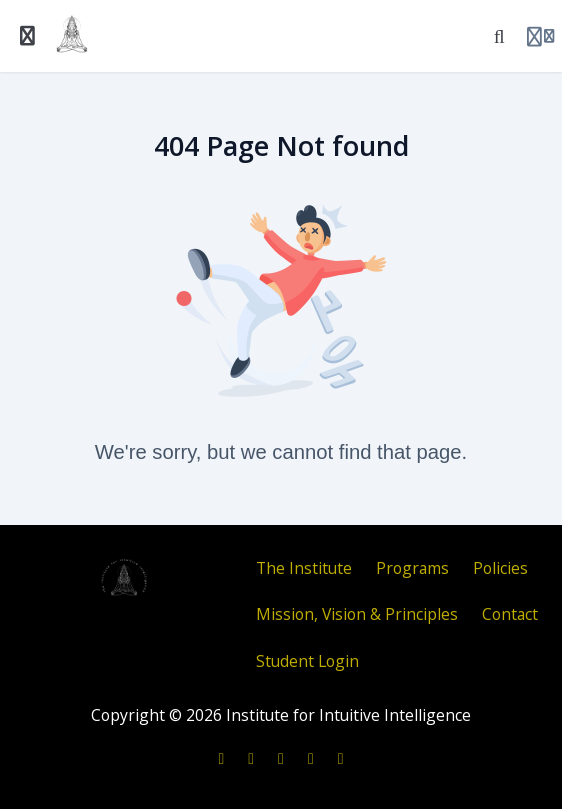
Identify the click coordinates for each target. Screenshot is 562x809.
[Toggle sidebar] (28, 36)
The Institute (304, 568)
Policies (500, 568)
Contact (510, 614)
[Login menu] (540, 36)
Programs (412, 568)
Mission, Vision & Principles (357, 614)
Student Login (307, 661)
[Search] (499, 36)
